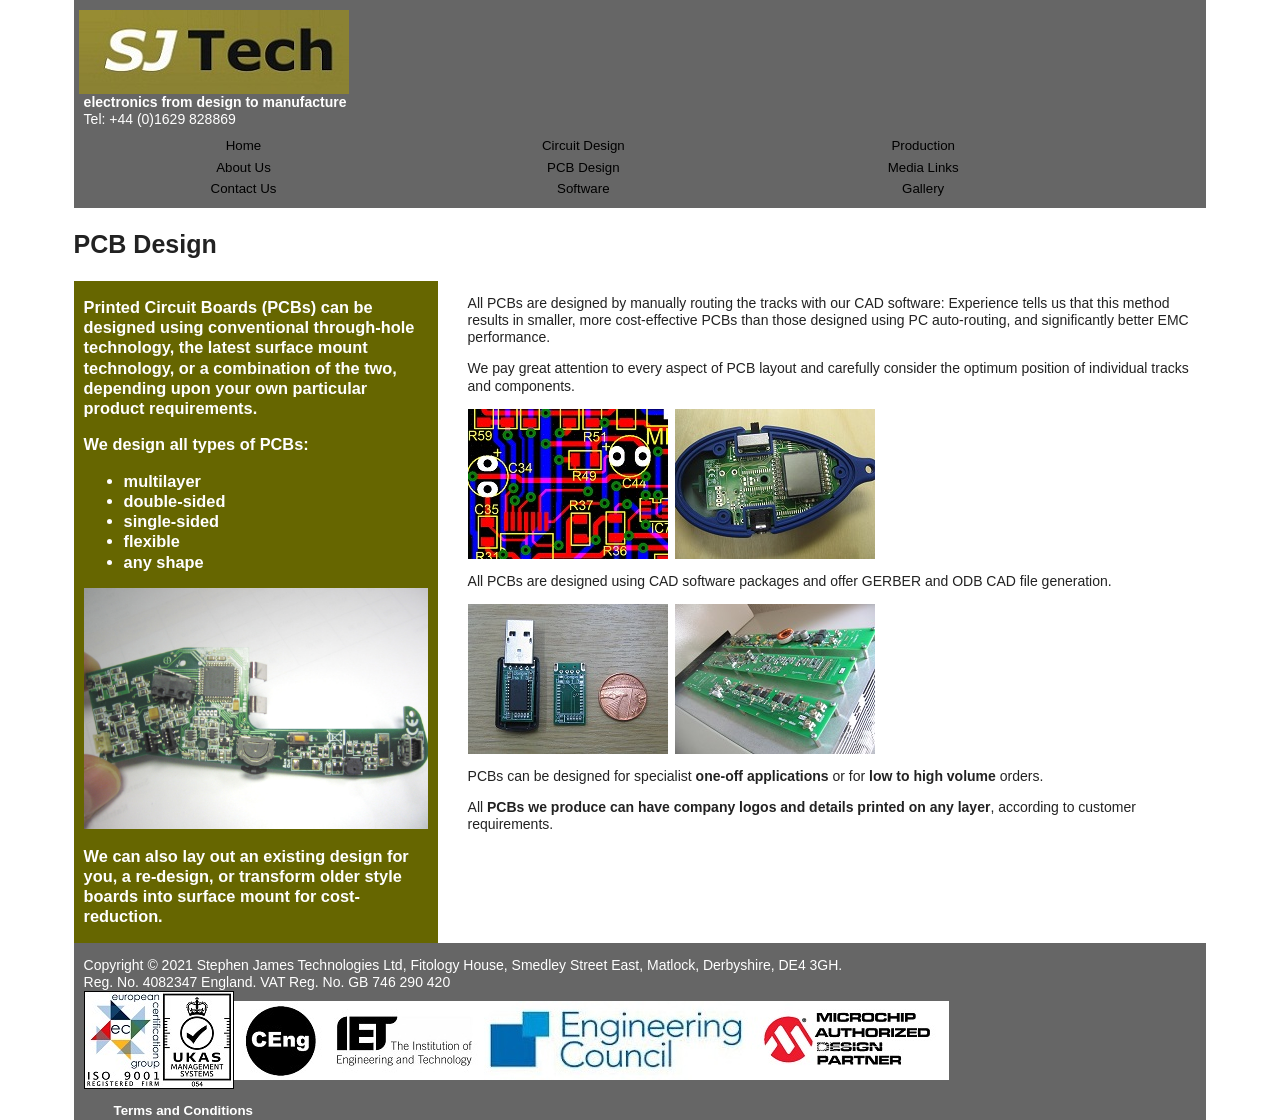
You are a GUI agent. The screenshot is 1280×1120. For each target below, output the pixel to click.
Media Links (923, 167)
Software (583, 188)
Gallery (923, 188)
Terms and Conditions (183, 1110)
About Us (243, 167)
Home (243, 145)
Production (923, 145)
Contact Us (244, 188)
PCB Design (583, 167)
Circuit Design (583, 145)
